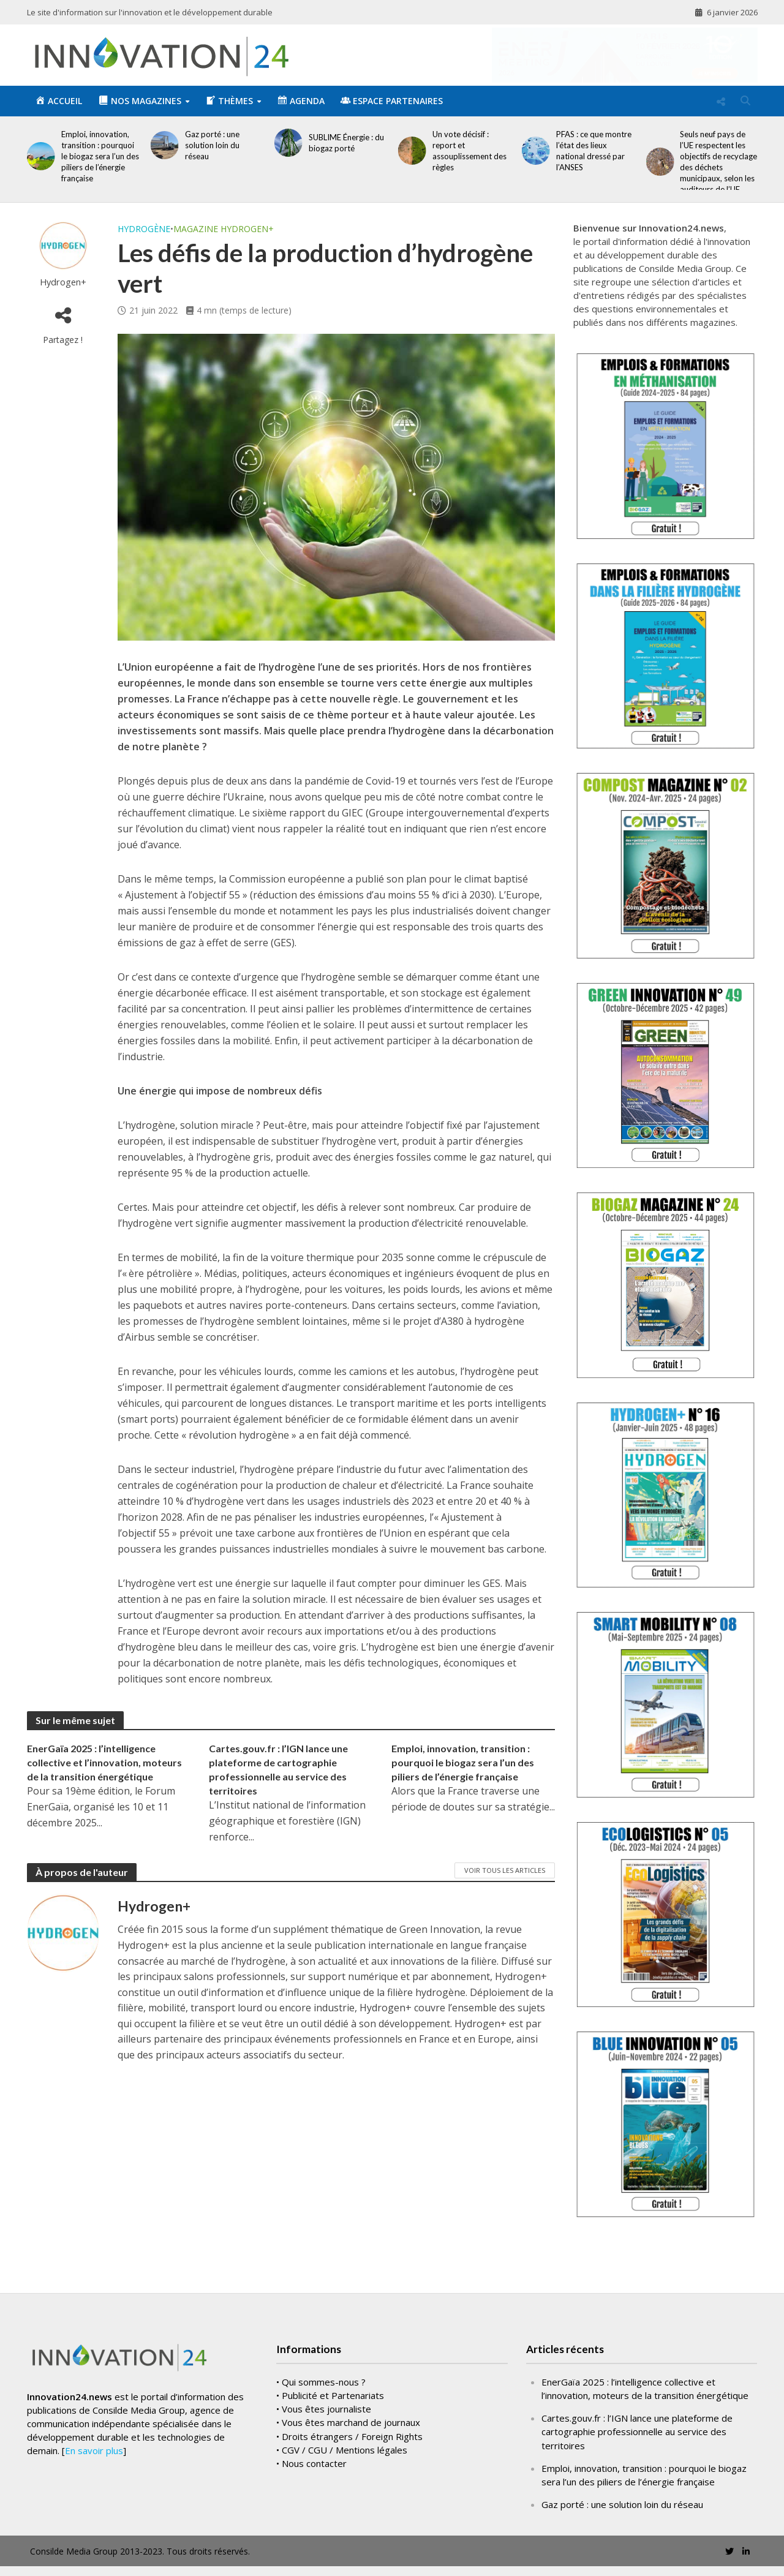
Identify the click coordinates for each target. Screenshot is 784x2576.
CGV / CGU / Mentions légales (344, 2477)
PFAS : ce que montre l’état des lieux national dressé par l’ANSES (593, 150)
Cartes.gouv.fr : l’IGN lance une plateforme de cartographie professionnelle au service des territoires (278, 1769)
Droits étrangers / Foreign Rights (352, 2464)
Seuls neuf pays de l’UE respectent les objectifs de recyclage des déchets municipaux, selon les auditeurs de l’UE (718, 161)
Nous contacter (314, 2491)
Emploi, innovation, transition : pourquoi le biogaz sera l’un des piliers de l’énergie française (100, 156)
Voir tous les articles (504, 1870)
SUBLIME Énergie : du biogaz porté (346, 142)
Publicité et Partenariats (333, 2423)
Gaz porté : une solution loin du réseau (212, 145)
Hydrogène (144, 229)
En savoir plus (94, 2478)
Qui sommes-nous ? (324, 2410)
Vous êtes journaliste (326, 2437)
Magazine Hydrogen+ (223, 229)
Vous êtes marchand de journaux (351, 2450)
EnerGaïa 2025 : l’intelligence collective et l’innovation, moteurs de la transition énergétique (104, 1762)
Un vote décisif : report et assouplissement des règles (469, 150)
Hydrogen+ (63, 282)
